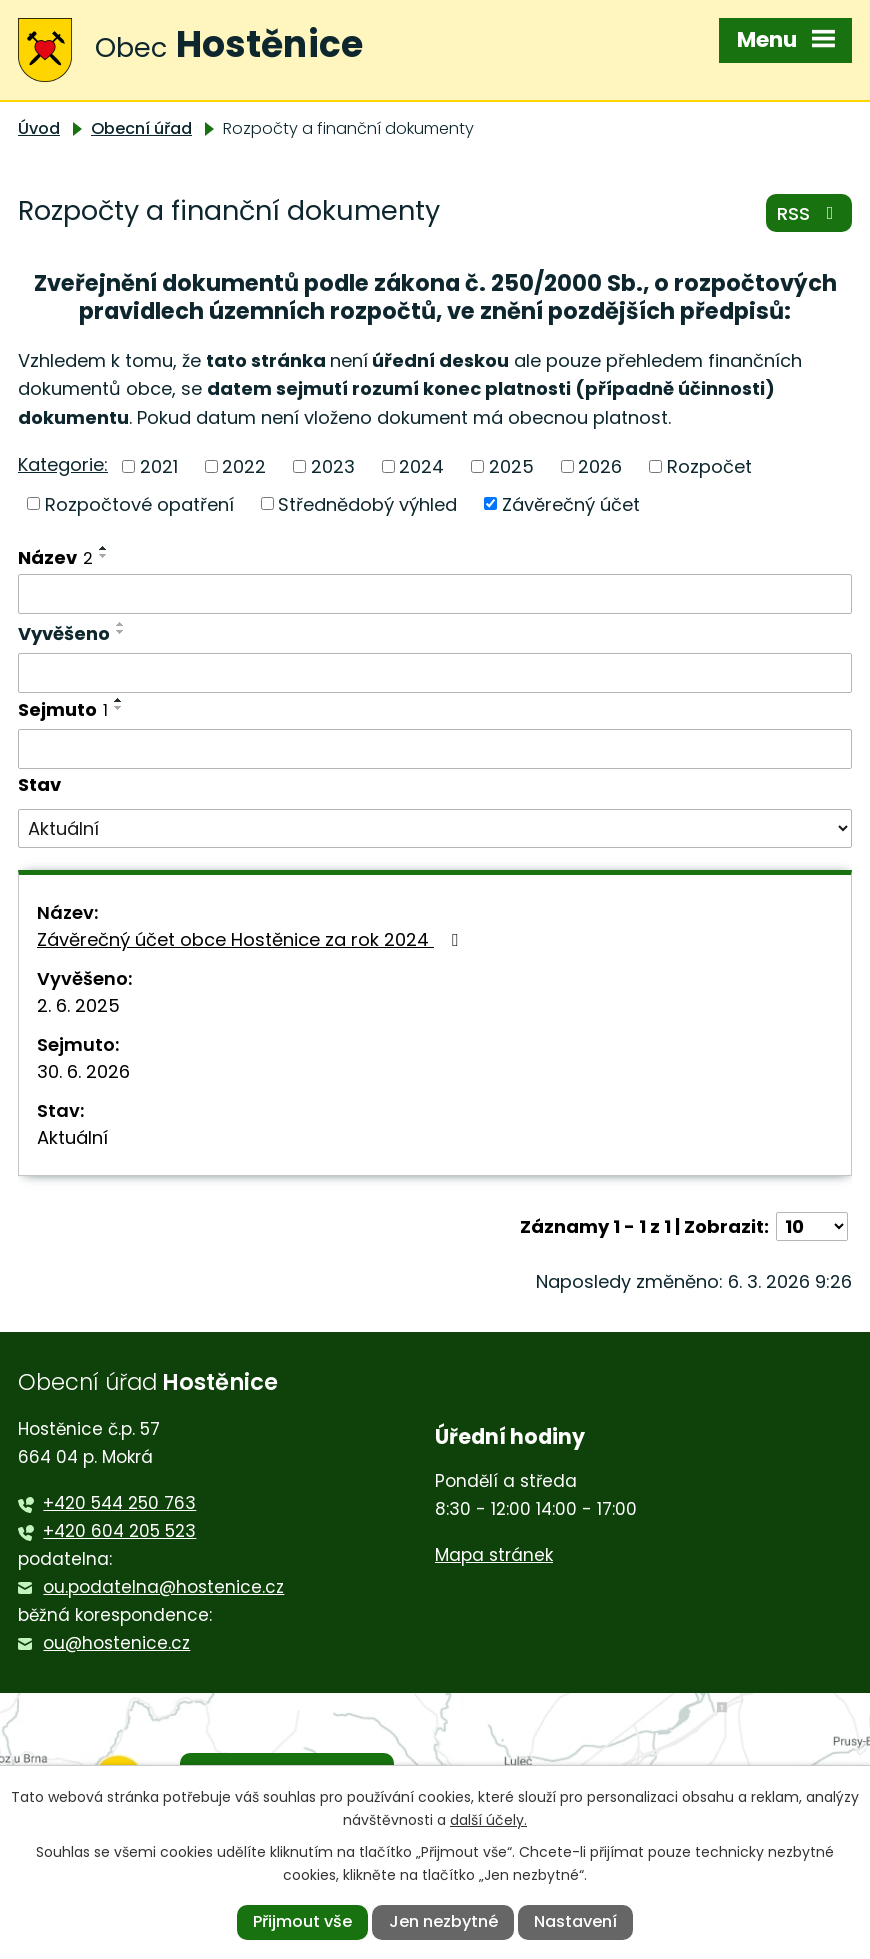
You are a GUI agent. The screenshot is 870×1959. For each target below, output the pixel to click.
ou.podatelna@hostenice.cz (163, 1587)
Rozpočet (709, 466)
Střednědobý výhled (367, 503)
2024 (421, 466)
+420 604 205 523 (119, 1531)
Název (55, 557)
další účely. (488, 1820)
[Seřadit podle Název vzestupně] (104, 548)
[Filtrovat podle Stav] (435, 829)
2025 (511, 466)
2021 (159, 466)
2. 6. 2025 (78, 1005)
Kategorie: (63, 464)
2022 (244, 466)
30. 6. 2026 (83, 1071)
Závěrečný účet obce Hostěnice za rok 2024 (251, 939)
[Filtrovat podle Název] (435, 594)
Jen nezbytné (443, 1921)
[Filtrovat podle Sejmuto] (435, 749)
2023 (333, 466)
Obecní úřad (141, 128)
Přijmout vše (302, 1921)
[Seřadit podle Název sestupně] (104, 556)
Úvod (39, 128)
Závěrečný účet (571, 503)
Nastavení (575, 1921)
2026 (600, 466)
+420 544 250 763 (119, 1503)
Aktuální (72, 1137)
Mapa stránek (494, 1555)
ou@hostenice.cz (116, 1643)
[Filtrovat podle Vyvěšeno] (435, 673)
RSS (809, 213)
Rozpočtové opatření (139, 503)
